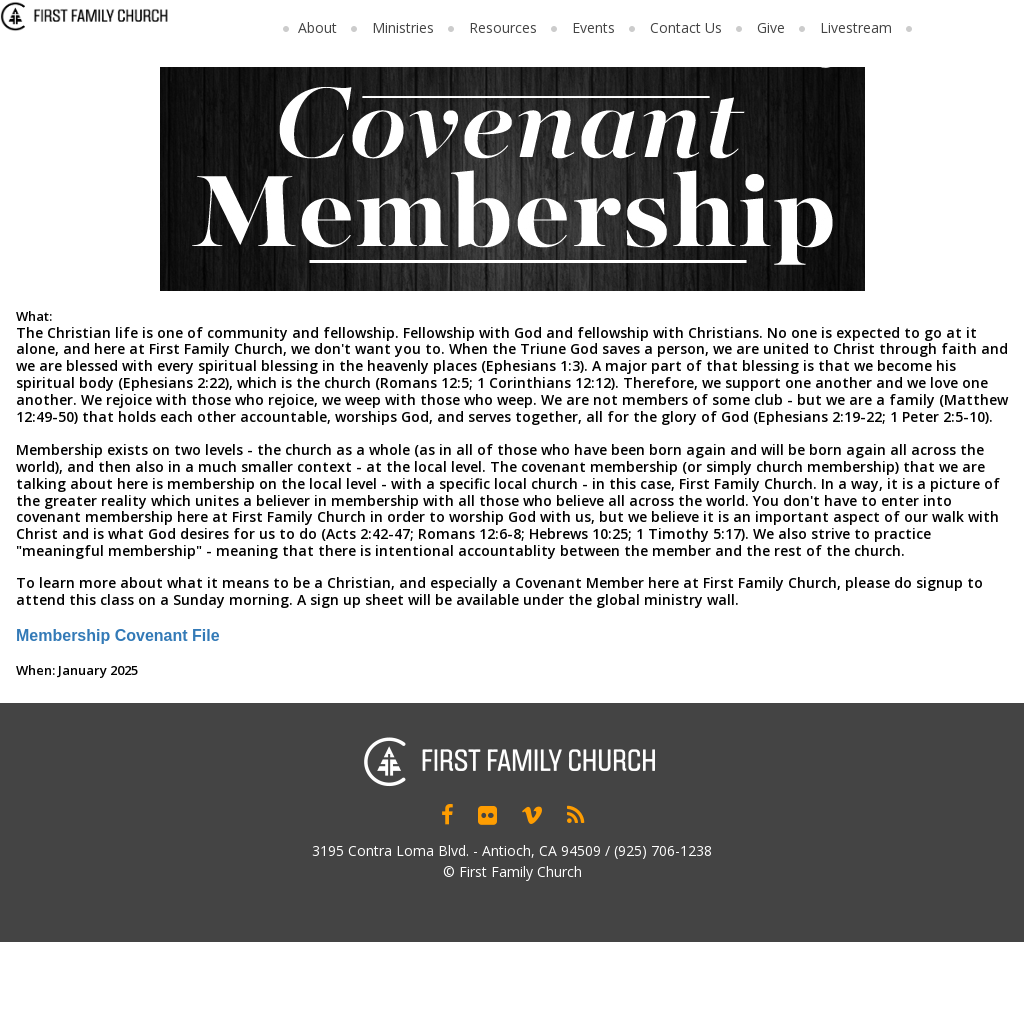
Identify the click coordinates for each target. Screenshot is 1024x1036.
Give (771, 27)
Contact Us (686, 27)
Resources (503, 27)
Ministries (403, 27)
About (317, 27)
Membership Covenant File (118, 635)
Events (593, 27)
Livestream (856, 27)
